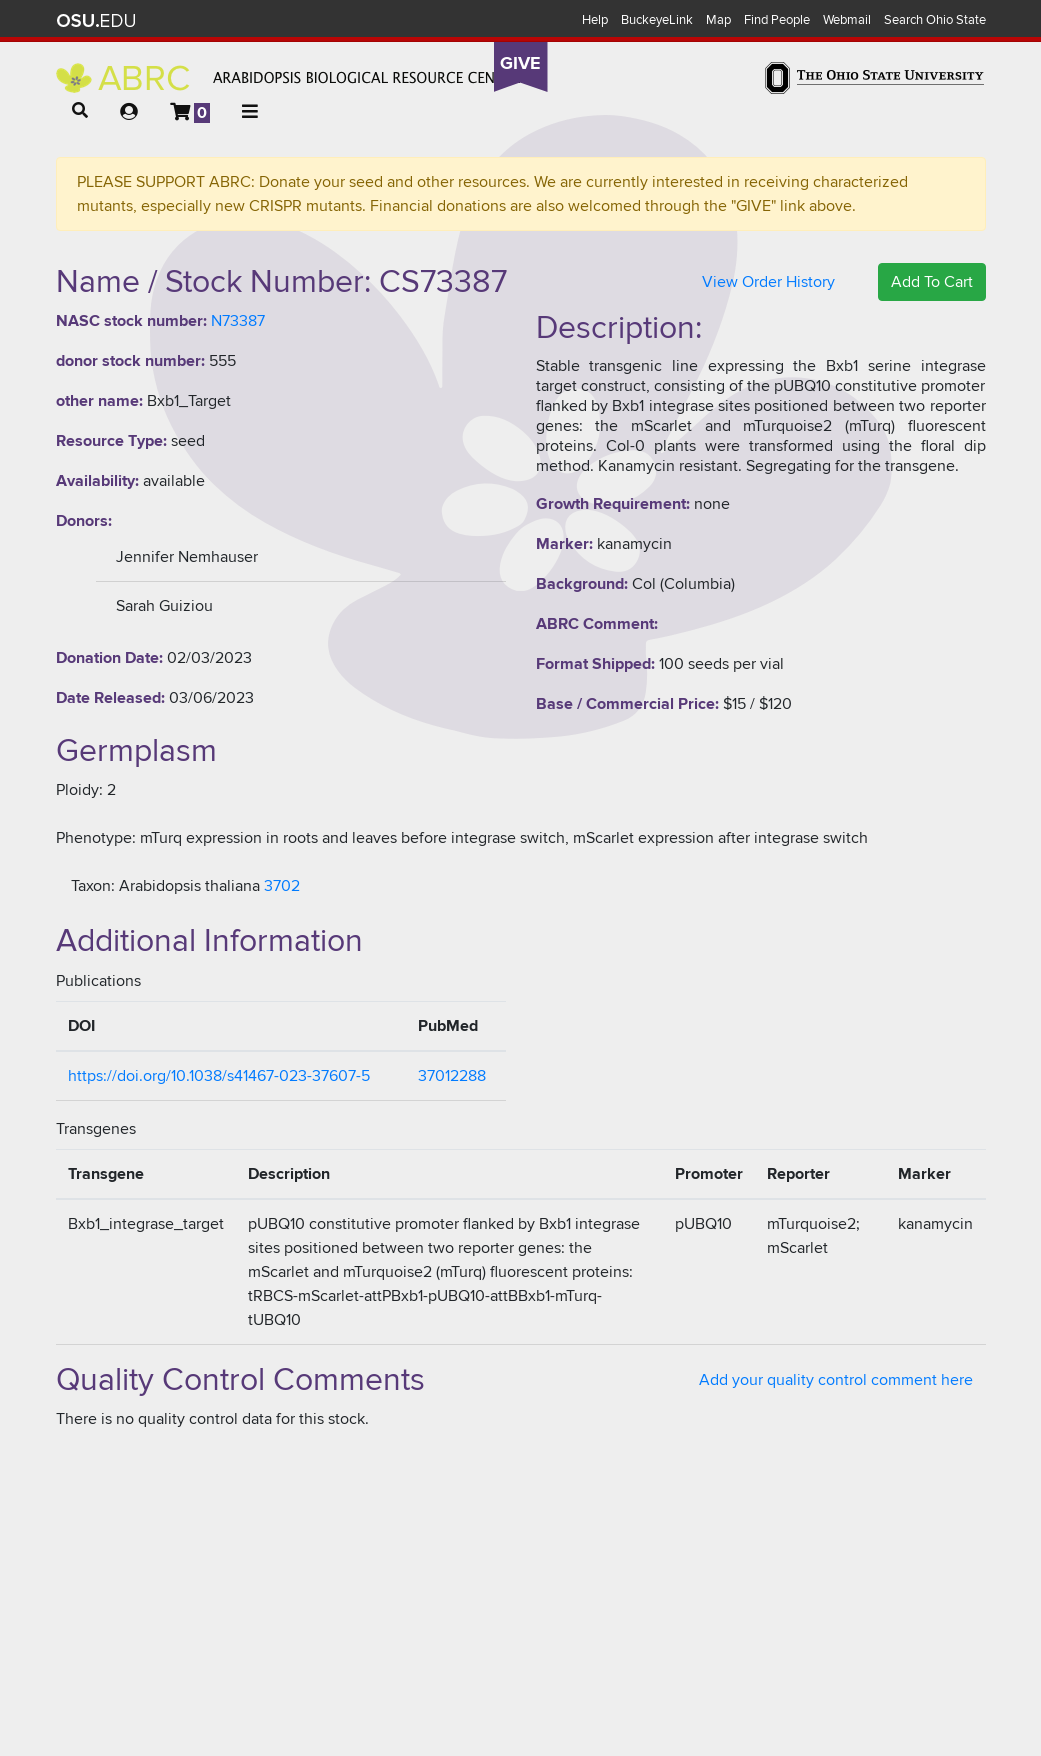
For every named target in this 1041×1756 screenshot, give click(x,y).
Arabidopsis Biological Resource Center (288, 78)
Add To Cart (932, 282)
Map (718, 20)
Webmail (847, 20)
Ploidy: (79, 790)
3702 (282, 886)
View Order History (768, 282)
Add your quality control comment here (836, 1380)
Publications (98, 981)
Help (595, 20)
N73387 (238, 321)
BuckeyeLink (657, 20)
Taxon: (93, 886)
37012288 (452, 1076)
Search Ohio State (935, 20)
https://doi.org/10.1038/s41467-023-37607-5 (219, 1076)
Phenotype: (96, 838)
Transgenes (96, 1129)
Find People (777, 20)
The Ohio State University (96, 21)
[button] (80, 111)
